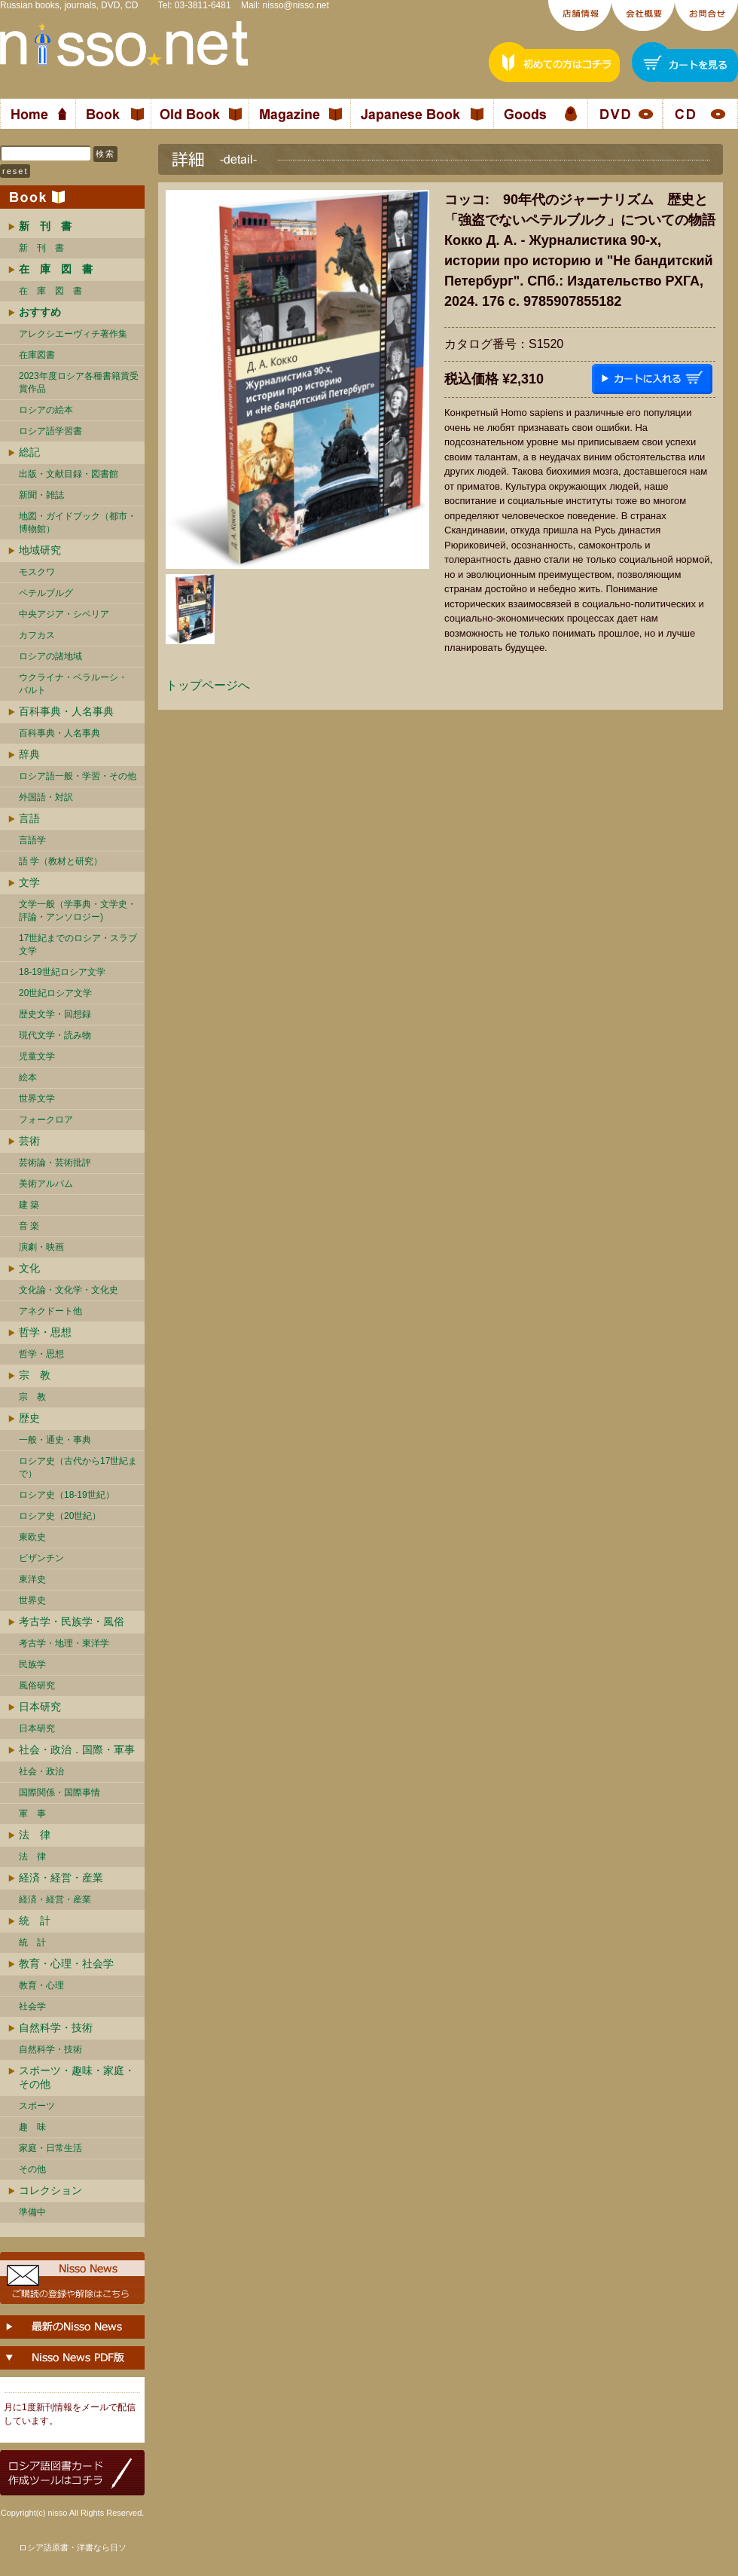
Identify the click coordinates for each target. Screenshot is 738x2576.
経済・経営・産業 (61, 1878)
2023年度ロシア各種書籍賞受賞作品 (79, 382)
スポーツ (37, 2106)
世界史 (32, 1600)
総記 (29, 452)
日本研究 (40, 1707)
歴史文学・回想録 (55, 1014)
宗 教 (34, 1375)
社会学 (32, 2006)
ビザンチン (41, 1558)
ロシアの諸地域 (50, 656)
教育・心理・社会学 (66, 1963)
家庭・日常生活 (50, 2148)
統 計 (34, 1920)
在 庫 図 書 (50, 291)
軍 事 (32, 1813)
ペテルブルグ (46, 593)
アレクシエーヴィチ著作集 (73, 333)
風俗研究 (37, 1685)
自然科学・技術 (56, 2027)
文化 (29, 1268)
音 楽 (29, 1226)
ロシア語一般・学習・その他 (77, 776)
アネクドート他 (50, 1311)
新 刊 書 (41, 248)
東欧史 (32, 1537)
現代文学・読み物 (55, 1035)
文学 (29, 882)
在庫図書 (37, 355)
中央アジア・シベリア (64, 614)
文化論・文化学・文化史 (68, 1290)
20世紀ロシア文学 (55, 993)
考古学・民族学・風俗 (71, 1621)
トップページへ (208, 685)
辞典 (29, 754)
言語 (29, 818)
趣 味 (32, 2127)
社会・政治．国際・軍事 (77, 1749)
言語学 (32, 840)
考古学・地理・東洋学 (64, 1643)
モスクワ (37, 572)
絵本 (28, 1077)
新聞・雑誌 (41, 495)
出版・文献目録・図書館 (68, 474)
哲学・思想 (45, 1332)
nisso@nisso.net (296, 5)
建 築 (29, 1204)
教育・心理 (41, 1985)
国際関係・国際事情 (59, 1792)
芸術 (29, 1141)
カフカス (37, 635)
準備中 (32, 2212)
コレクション (50, 2190)
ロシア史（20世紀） (60, 1516)
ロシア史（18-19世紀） (66, 1495)
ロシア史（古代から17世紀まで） (78, 1467)
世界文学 (37, 1098)
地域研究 (40, 550)
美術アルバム (46, 1183)
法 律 (34, 1835)
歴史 (29, 1418)
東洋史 (32, 1579)
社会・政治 (41, 1771)
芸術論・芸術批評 (55, 1162)
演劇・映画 (41, 1247)
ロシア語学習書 (50, 431)
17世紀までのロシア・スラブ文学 (78, 944)
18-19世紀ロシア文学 (62, 972)
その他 (32, 2169)
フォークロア (46, 1119)
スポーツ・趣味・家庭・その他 (77, 2077)
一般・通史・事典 (55, 1440)
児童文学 (37, 1056)
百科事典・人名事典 (66, 711)
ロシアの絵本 (46, 410)
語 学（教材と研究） (60, 861)
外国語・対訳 (46, 797)
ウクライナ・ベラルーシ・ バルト (73, 683)
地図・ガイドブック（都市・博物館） (77, 522)
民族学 (32, 1664)
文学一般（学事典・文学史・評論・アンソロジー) (77, 910)
